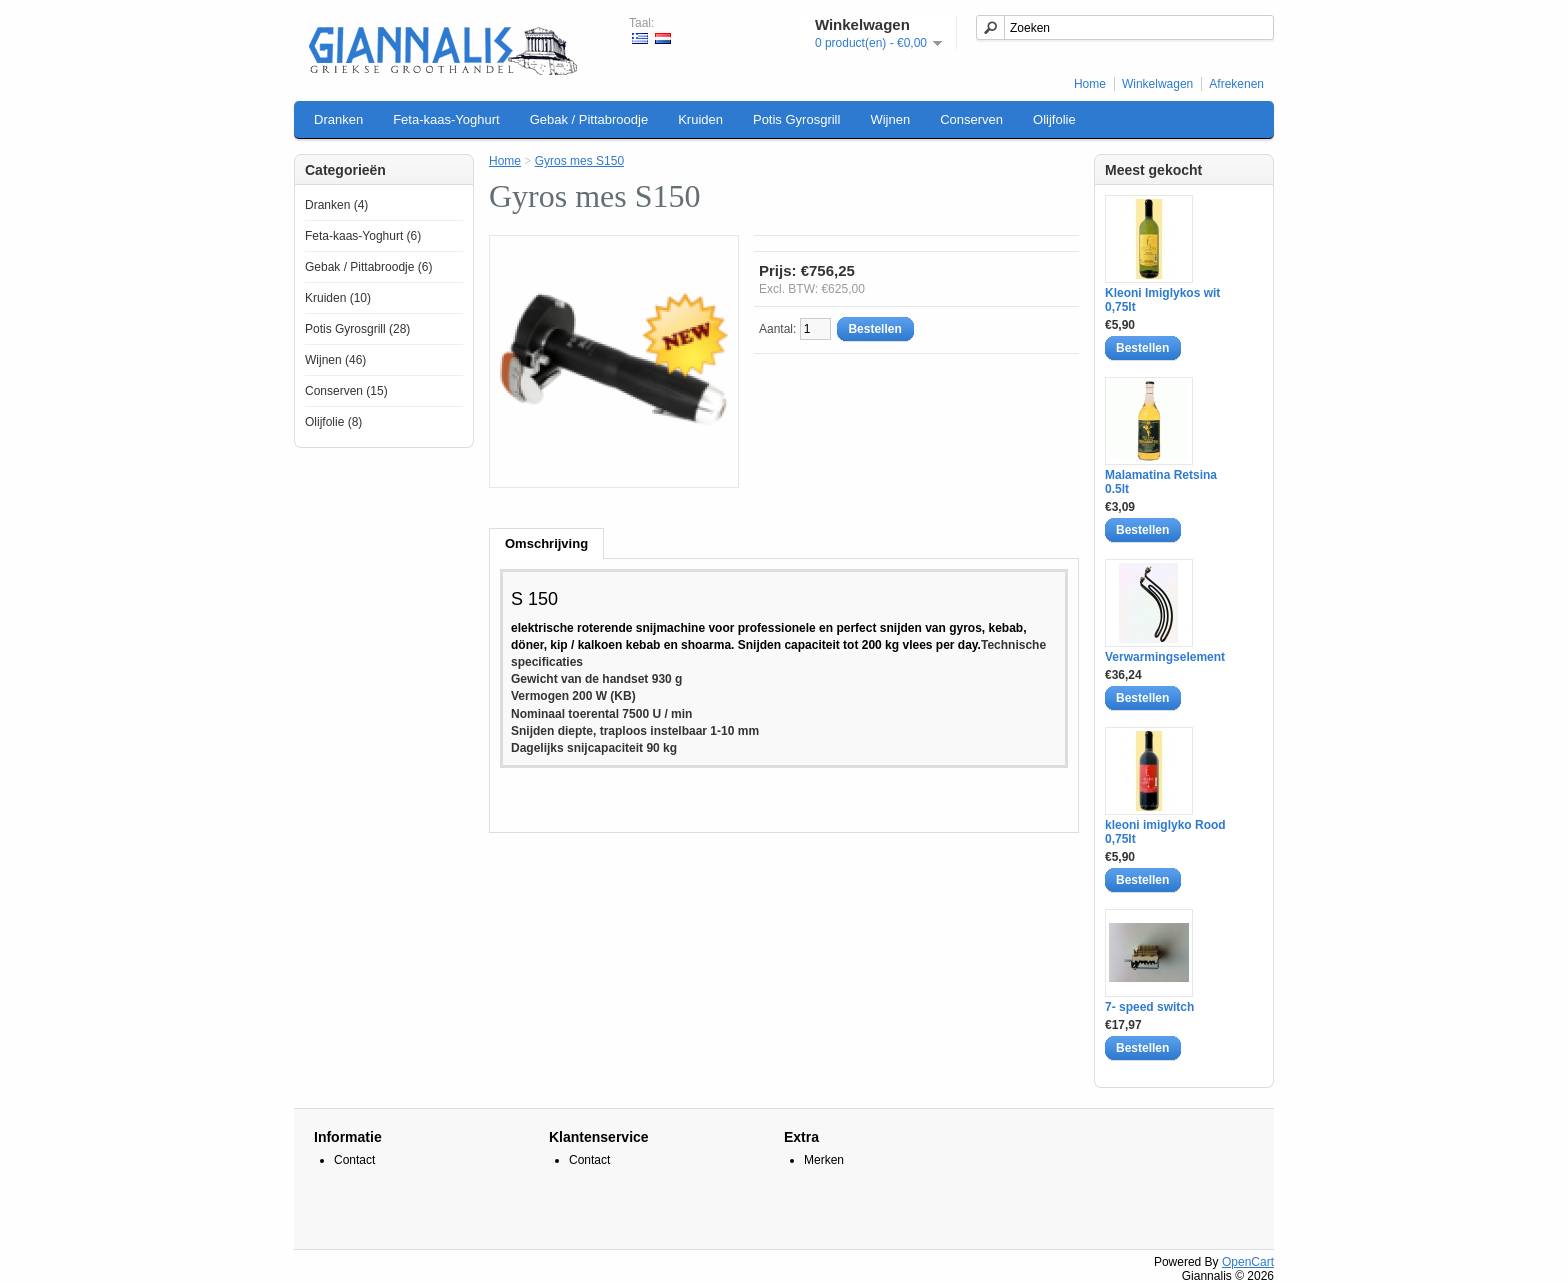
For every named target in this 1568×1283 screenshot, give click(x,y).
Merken (824, 1160)
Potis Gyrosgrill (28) (357, 329)
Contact (354, 1160)
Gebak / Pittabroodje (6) (368, 267)
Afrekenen (1236, 84)
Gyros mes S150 (579, 161)
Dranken (338, 119)
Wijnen (890, 119)
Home (1090, 84)
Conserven (971, 119)
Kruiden (700, 119)
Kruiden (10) (338, 298)
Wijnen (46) (335, 360)
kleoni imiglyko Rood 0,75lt (1165, 832)
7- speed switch (1149, 1007)
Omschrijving (546, 543)
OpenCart (1248, 1262)
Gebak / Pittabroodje (589, 119)
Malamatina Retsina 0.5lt (1161, 482)
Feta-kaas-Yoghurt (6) (363, 236)
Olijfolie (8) (333, 422)
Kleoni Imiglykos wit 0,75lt (1162, 300)
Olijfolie (1054, 119)
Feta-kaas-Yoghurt (446, 119)
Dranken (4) (336, 205)
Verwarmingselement (1165, 657)
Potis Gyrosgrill (796, 119)
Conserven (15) (346, 391)
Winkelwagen (1157, 84)
